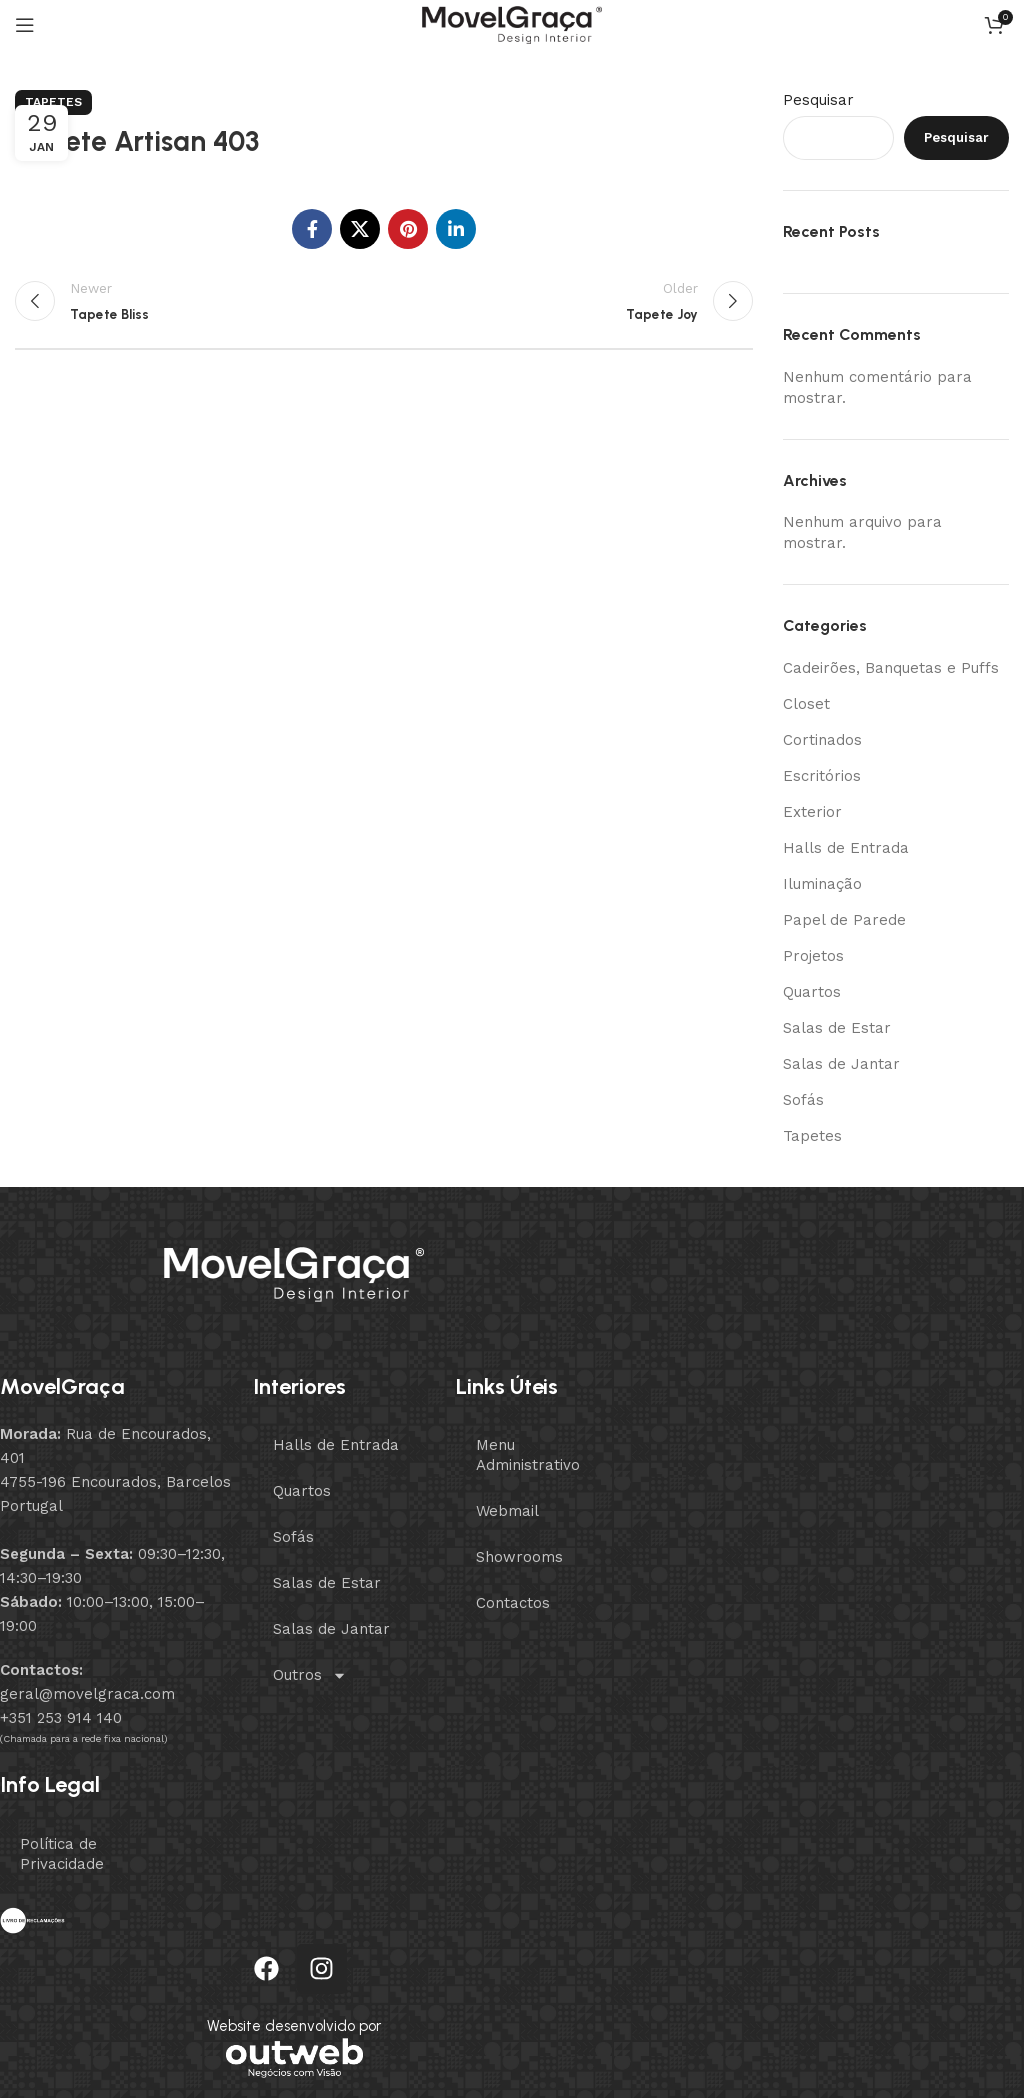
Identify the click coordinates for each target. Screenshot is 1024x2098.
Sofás (803, 1100)
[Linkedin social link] (456, 229)
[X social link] (360, 229)
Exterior (812, 812)
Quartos (812, 992)
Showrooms (519, 1557)
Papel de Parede (844, 920)
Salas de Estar (837, 1028)
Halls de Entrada (846, 848)
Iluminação (822, 884)
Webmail (507, 1511)
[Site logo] (512, 24)
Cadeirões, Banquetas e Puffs (891, 668)
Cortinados (822, 740)
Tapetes (53, 102)
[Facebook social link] (312, 229)
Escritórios (822, 776)
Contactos (513, 1603)
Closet (806, 704)
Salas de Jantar (841, 1064)
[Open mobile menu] (25, 25)
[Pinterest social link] (408, 229)
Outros (310, 1675)
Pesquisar (818, 100)
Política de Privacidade (62, 1854)
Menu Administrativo (528, 1455)
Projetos (813, 956)
